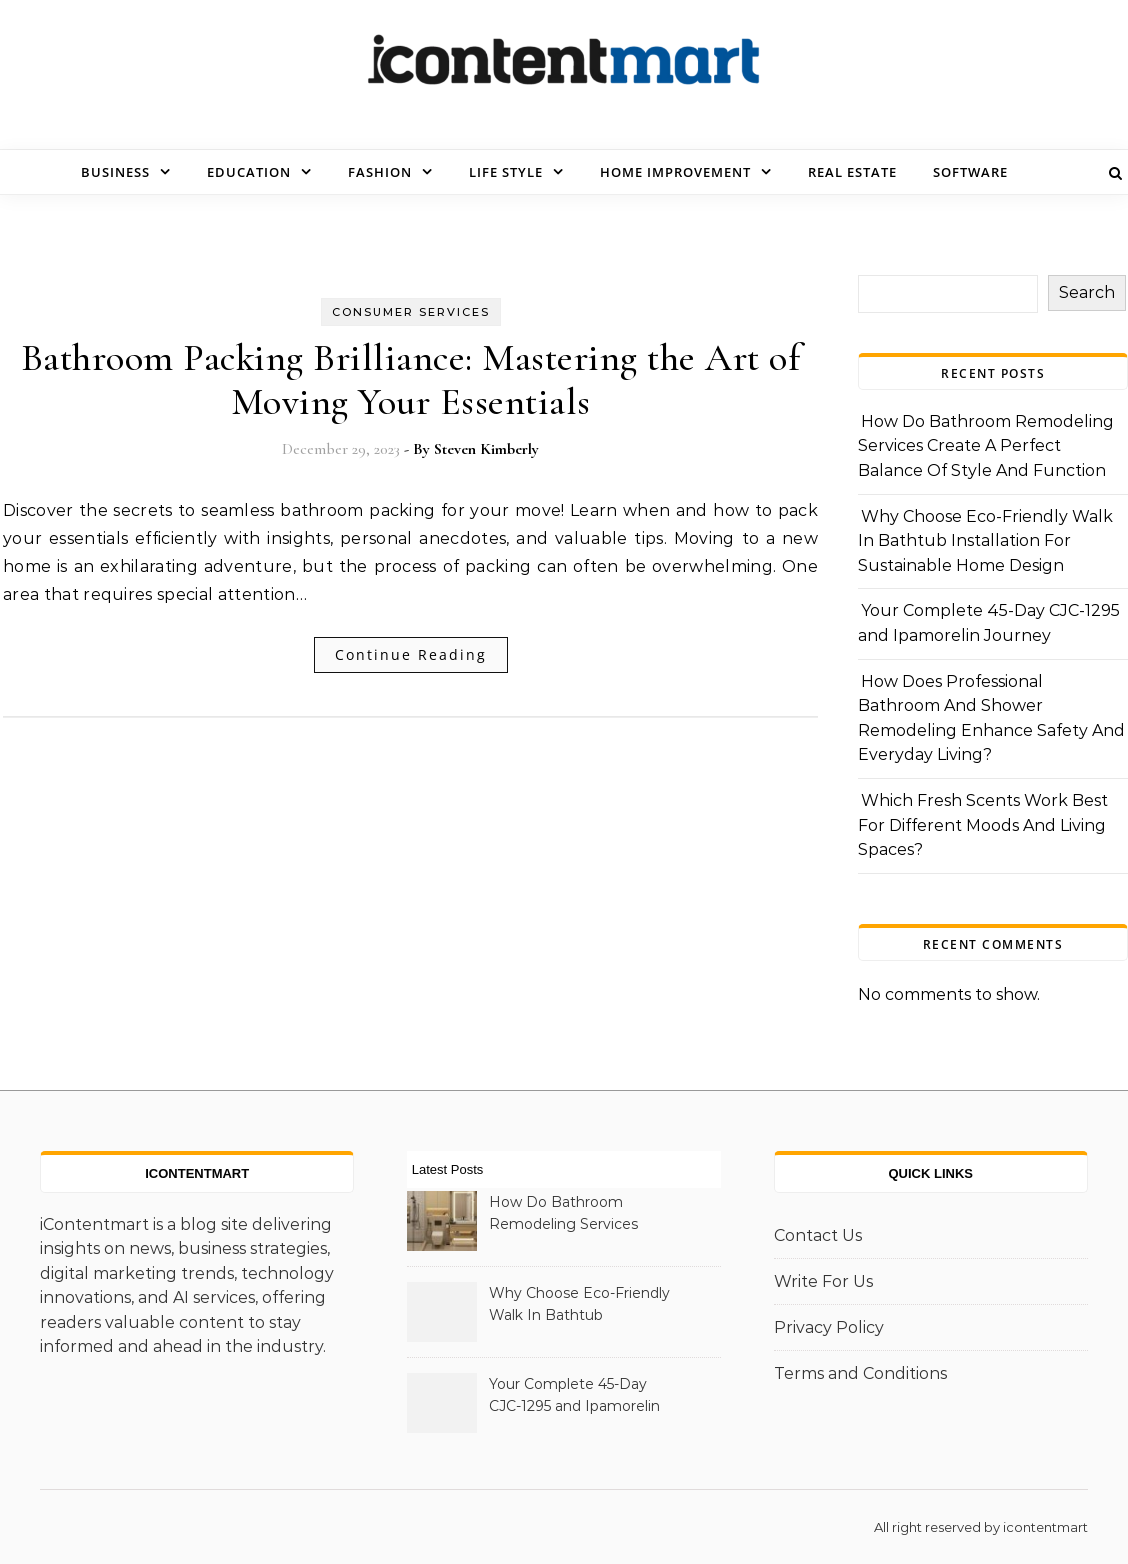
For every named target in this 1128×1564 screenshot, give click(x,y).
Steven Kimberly (486, 449)
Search (1087, 292)
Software (970, 172)
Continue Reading (411, 654)
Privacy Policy (829, 1327)
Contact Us (818, 1235)
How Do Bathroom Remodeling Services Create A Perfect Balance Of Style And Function (986, 446)
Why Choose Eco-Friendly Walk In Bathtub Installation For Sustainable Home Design (985, 541)
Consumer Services (411, 312)
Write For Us (823, 1281)
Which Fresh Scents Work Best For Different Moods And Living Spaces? (983, 825)
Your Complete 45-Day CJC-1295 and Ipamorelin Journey (574, 1397)
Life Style (506, 172)
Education (249, 172)
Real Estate (852, 172)
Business (115, 172)
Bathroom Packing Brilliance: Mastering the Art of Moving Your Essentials (411, 380)
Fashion (380, 172)
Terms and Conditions (860, 1373)
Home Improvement (675, 172)
